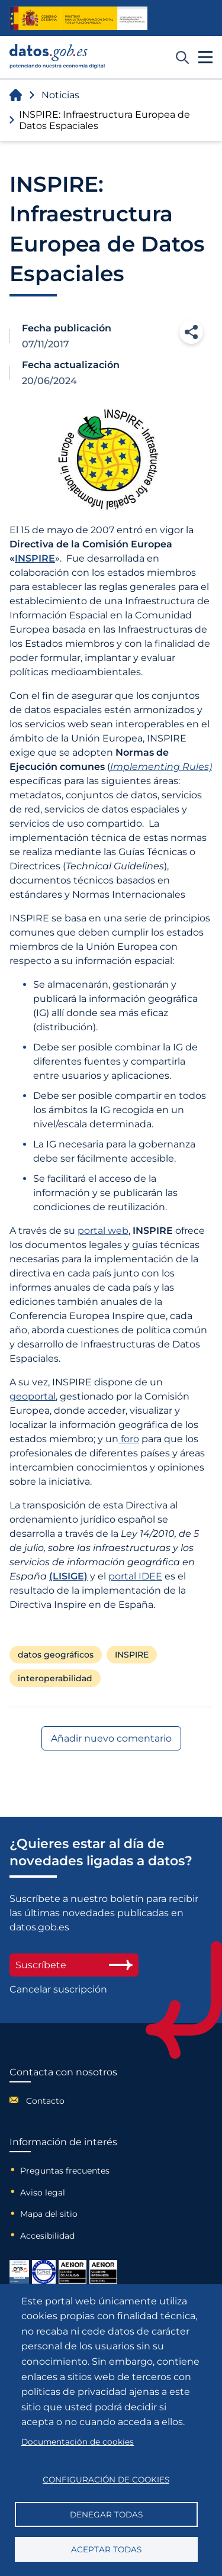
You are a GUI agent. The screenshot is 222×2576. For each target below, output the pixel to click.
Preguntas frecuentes (65, 2170)
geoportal (32, 1396)
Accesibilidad (47, 2235)
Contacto (45, 2100)
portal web (103, 1230)
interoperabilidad (55, 1678)
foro (128, 1439)
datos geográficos (56, 1654)
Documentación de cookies (77, 2441)
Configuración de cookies (106, 2479)
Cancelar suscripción (58, 1989)
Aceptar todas (106, 2549)
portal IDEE (135, 1576)
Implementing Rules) (161, 766)
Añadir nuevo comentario (111, 1738)
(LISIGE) (68, 1576)
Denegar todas (106, 2514)
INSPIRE (35, 558)
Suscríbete (74, 1965)
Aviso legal (42, 2192)
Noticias (60, 95)
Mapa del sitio (49, 2214)
